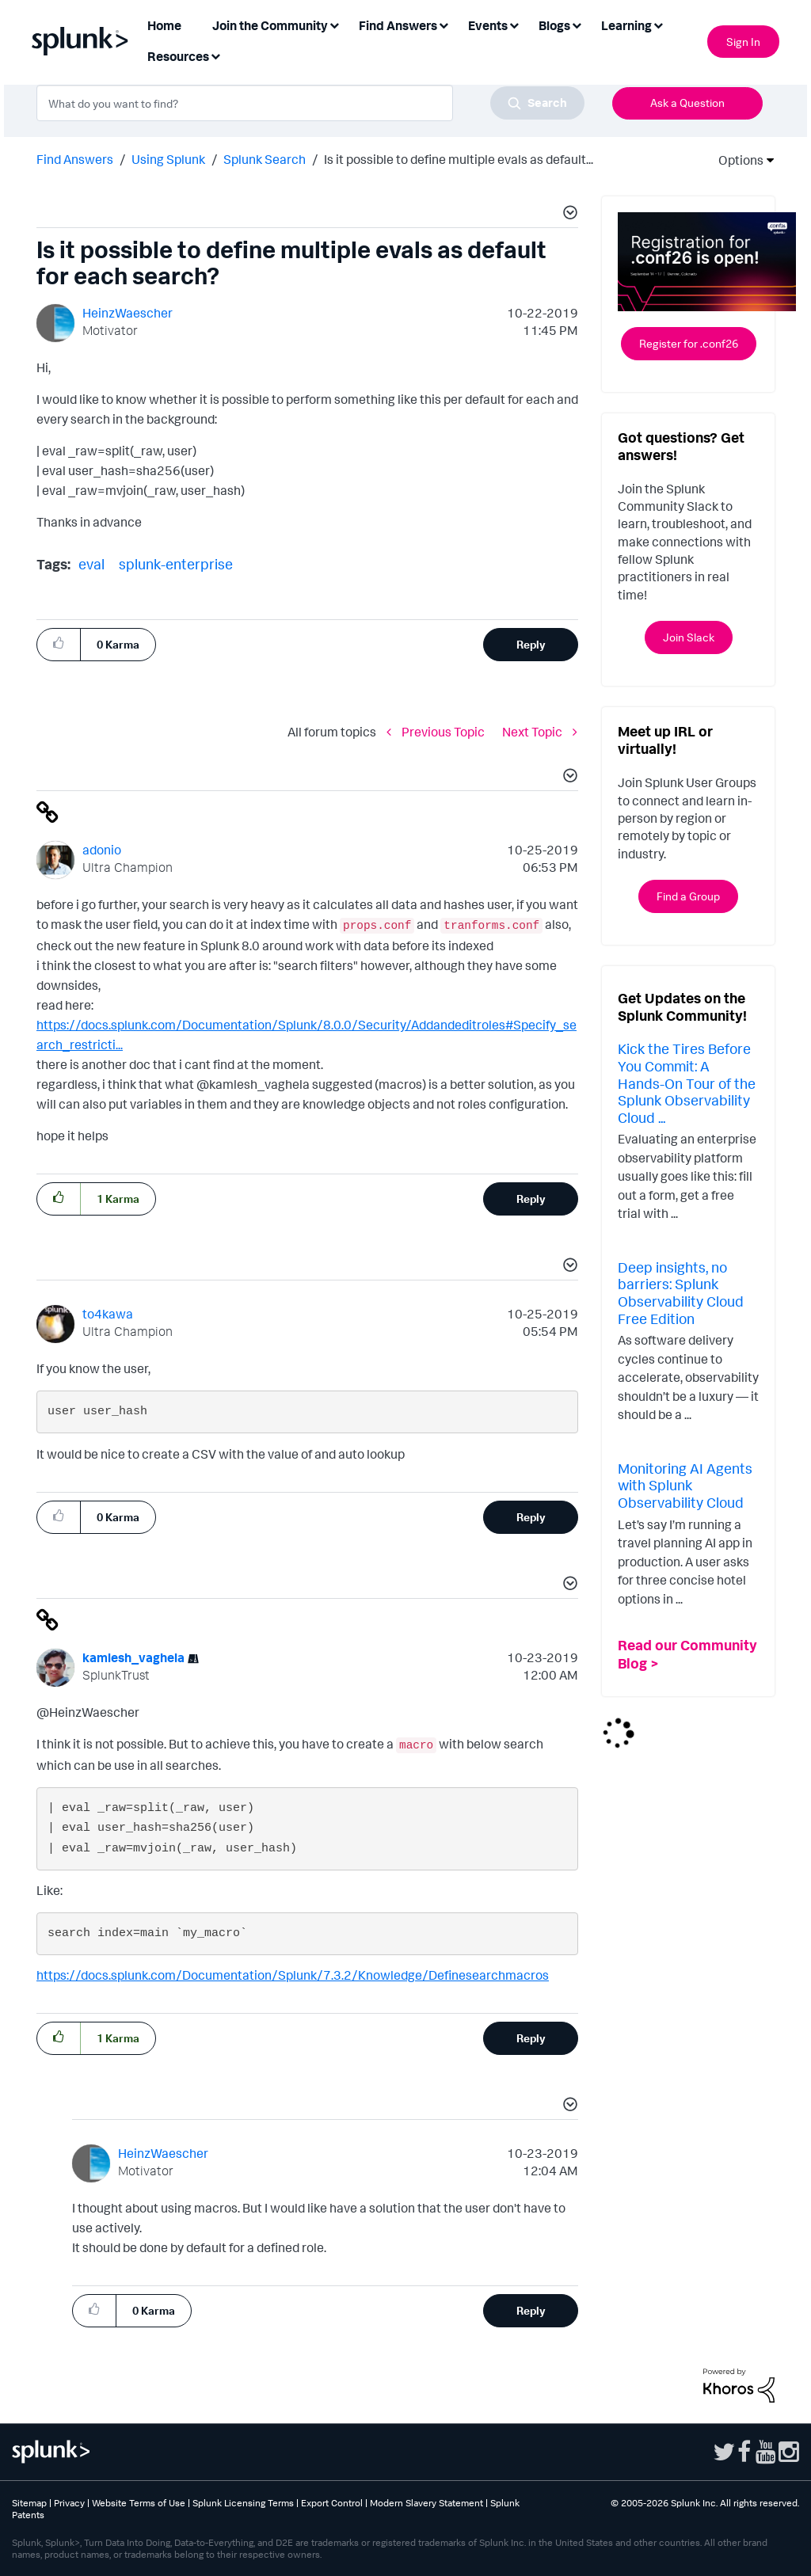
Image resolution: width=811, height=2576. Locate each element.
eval (91, 564)
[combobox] (310, 103)
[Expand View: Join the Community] (334, 24)
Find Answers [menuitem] (398, 25)
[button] (568, 214)
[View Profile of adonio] (101, 850)
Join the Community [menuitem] (270, 25)
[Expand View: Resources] (215, 55)
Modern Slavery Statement (426, 2503)
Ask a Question (687, 102)
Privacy (69, 2503)
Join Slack (688, 637)
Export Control (332, 2503)
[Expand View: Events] (514, 24)
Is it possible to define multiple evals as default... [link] (458, 159)
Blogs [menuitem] (554, 25)
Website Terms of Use (138, 2503)
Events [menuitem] (488, 25)
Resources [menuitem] (178, 56)
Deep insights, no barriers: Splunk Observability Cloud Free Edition (681, 1292)
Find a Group (688, 896)
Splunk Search (264, 159)
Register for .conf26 (688, 343)
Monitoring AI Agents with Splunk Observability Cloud (685, 1485)
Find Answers (74, 159)
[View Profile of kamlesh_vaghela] (133, 1657)
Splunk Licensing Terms (243, 2503)
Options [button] (735, 160)
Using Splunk (168, 159)
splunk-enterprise (176, 564)
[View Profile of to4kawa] (107, 1314)
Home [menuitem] (164, 25)
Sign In (743, 41)
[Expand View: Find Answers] (443, 24)
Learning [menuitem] (626, 25)
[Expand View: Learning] (658, 24)
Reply (531, 644)
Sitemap (29, 2503)
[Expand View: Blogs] (576, 24)
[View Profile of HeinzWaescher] (127, 313)
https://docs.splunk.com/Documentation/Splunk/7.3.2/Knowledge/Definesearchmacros (292, 1975)
